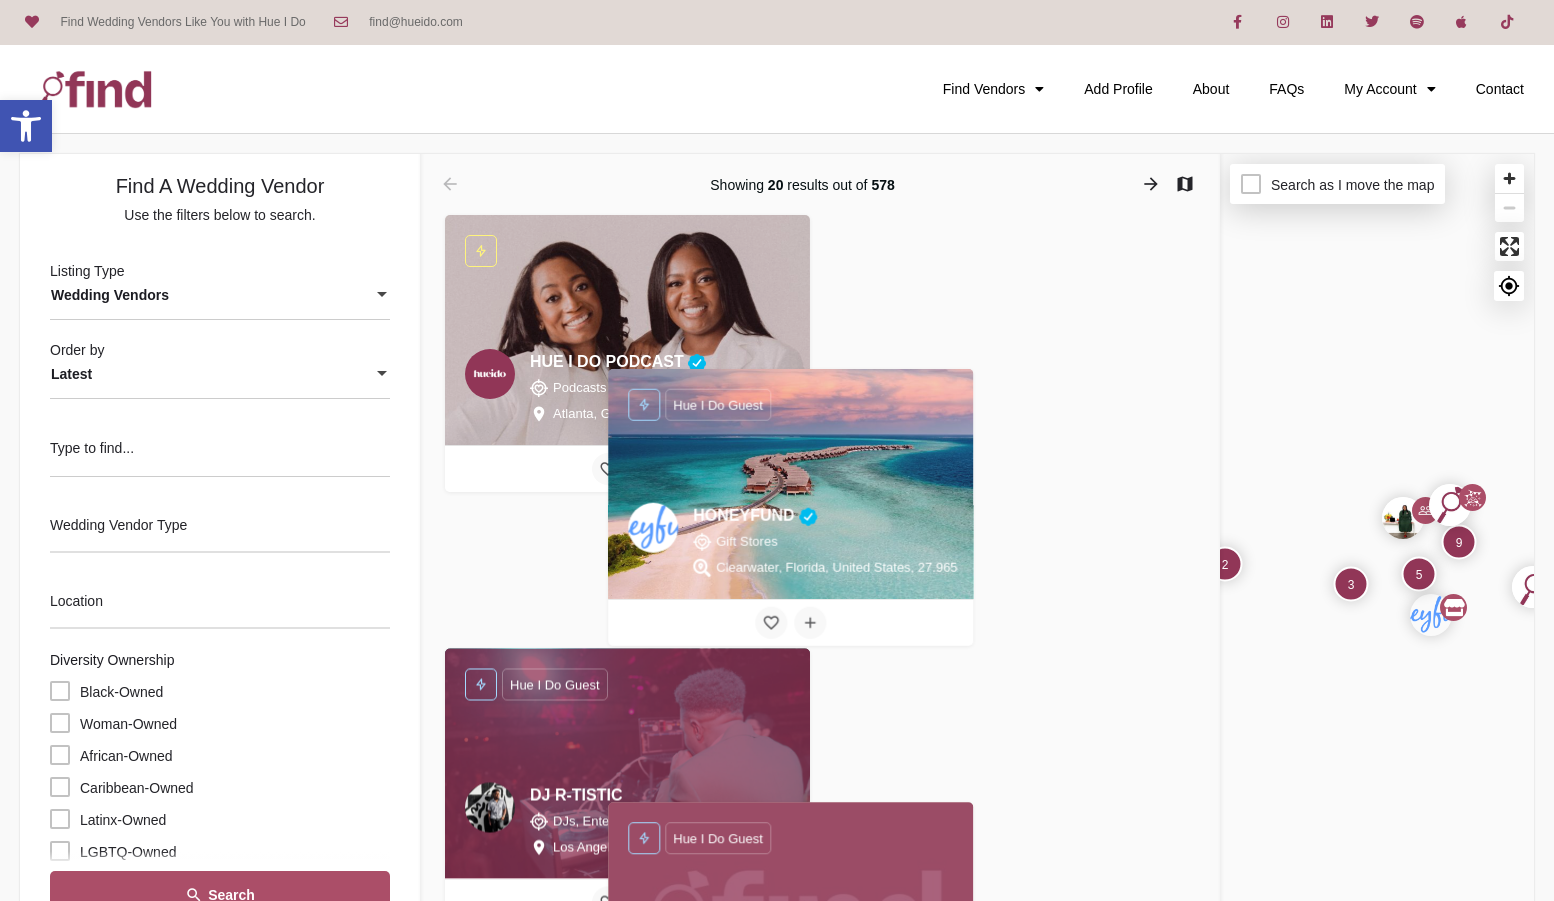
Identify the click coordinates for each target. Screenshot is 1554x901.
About (1211, 89)
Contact (1500, 89)
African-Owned (126, 756)
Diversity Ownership (112, 660)
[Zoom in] (1509, 178)
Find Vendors (994, 89)
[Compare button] (647, 469)
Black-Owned (121, 692)
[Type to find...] (220, 453)
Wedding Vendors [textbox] (110, 295)
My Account (1389, 89)
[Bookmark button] (608, 469)
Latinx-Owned (123, 820)
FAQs (1286, 89)
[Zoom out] (1509, 207)
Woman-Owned (128, 724)
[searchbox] (217, 527)
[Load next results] (1153, 184)
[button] (26, 126)
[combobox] (220, 296)
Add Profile (1118, 89)
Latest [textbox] (71, 374)
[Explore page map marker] (1431, 615)
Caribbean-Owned (137, 788)
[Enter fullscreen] (1509, 246)
